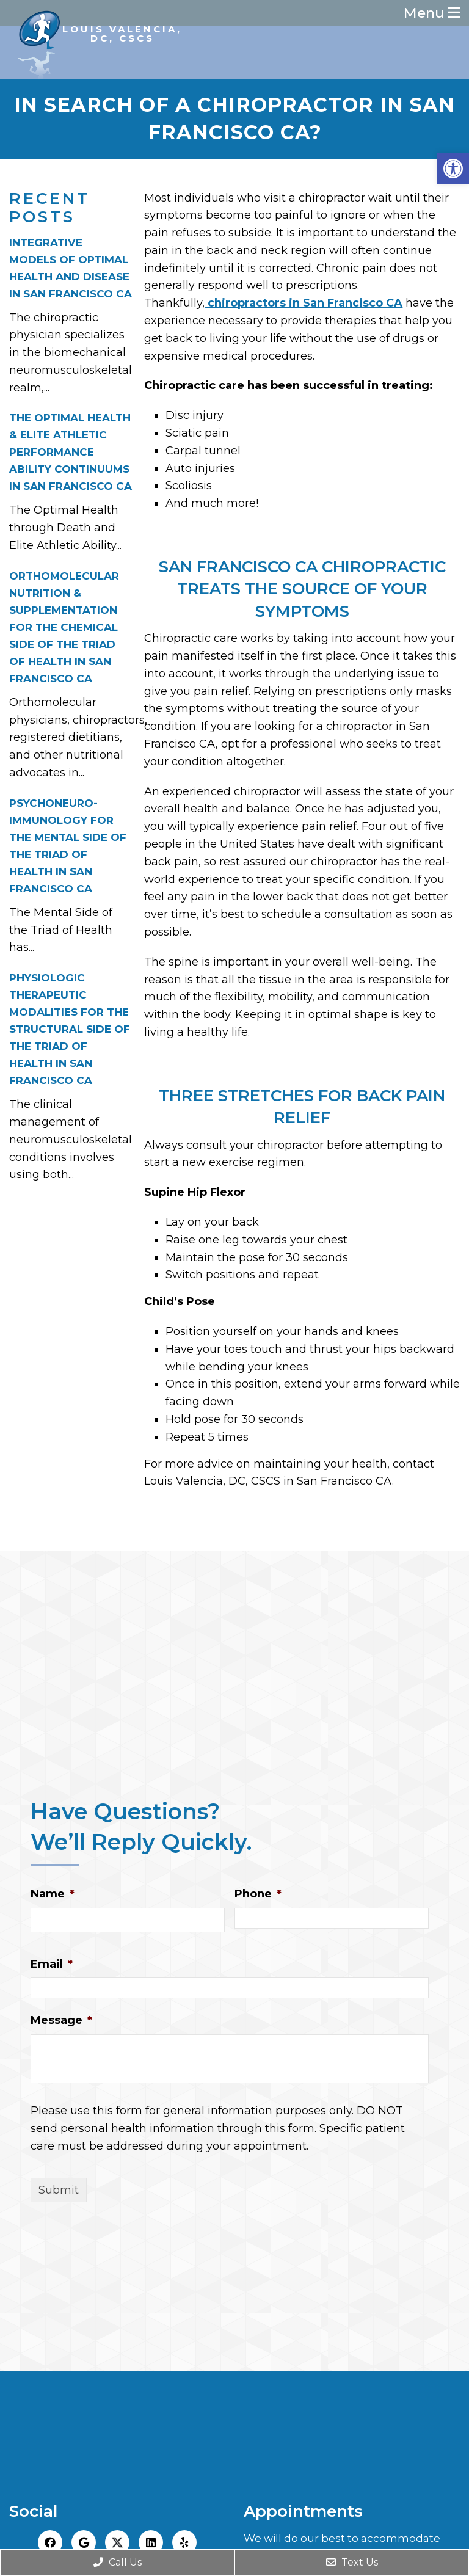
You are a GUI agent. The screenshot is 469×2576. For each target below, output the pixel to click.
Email (52, 1965)
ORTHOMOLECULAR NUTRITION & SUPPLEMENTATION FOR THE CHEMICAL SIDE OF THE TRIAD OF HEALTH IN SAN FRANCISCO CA (64, 628)
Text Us (352, 2562)
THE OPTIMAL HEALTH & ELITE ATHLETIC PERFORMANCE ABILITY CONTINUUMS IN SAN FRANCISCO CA (70, 453)
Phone (258, 1895)
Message (61, 2021)
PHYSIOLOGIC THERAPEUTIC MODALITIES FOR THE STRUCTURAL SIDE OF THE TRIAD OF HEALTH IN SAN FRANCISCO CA (69, 1030)
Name (53, 1895)
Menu (426, 14)
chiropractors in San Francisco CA (303, 304)
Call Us (117, 2562)
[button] (453, 168)
